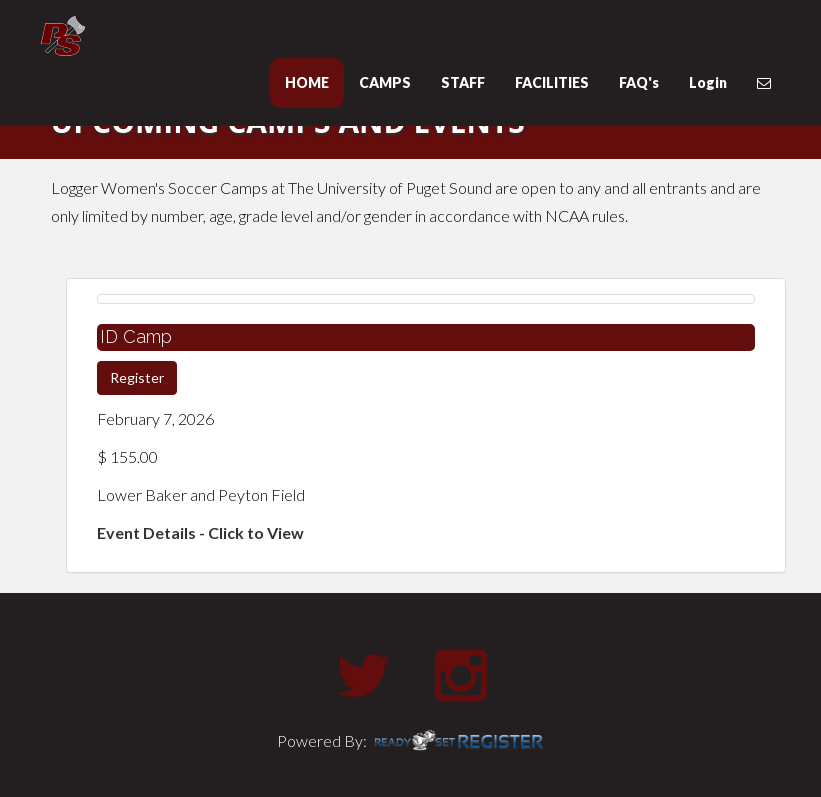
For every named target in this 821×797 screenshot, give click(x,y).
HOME (307, 82)
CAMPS (385, 82)
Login (708, 82)
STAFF (463, 82)
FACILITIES (552, 82)
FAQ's (639, 82)
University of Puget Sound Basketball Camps (161, 36)
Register (137, 377)
